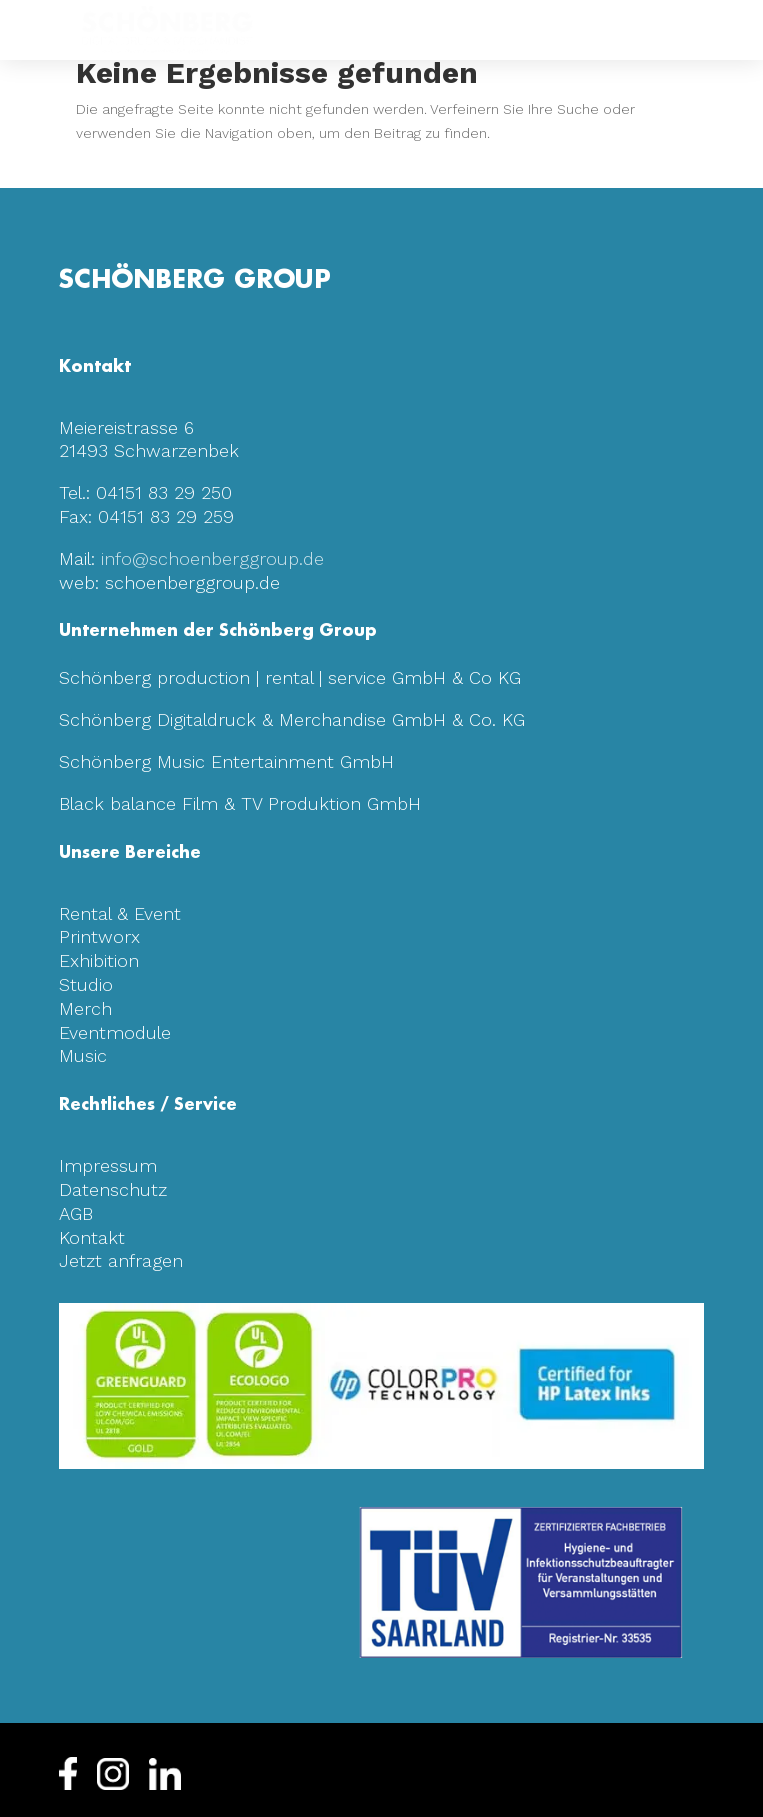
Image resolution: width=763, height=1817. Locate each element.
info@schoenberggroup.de (212, 558)
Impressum (108, 1165)
